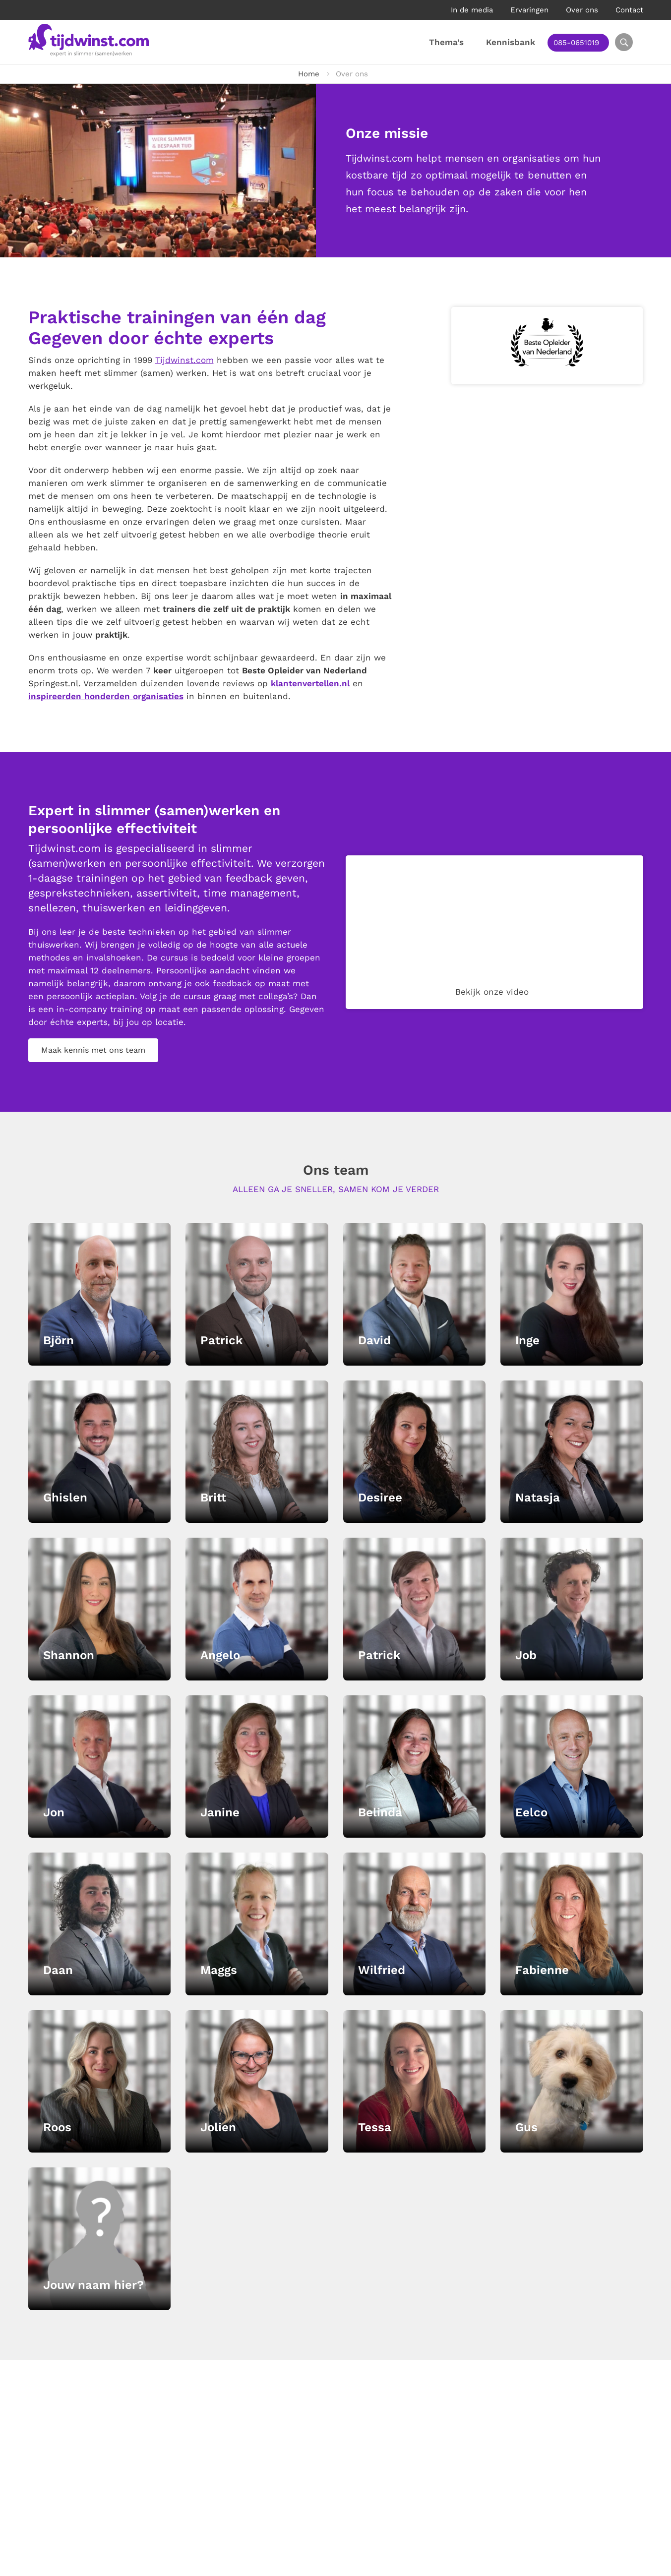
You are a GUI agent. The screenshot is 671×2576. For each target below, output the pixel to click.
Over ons (582, 9)
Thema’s (452, 42)
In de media (472, 9)
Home (308, 73)
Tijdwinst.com (184, 360)
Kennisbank (516, 42)
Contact (629, 9)
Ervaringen (529, 9)
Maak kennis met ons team (93, 1050)
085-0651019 (582, 42)
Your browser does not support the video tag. (494, 932)
